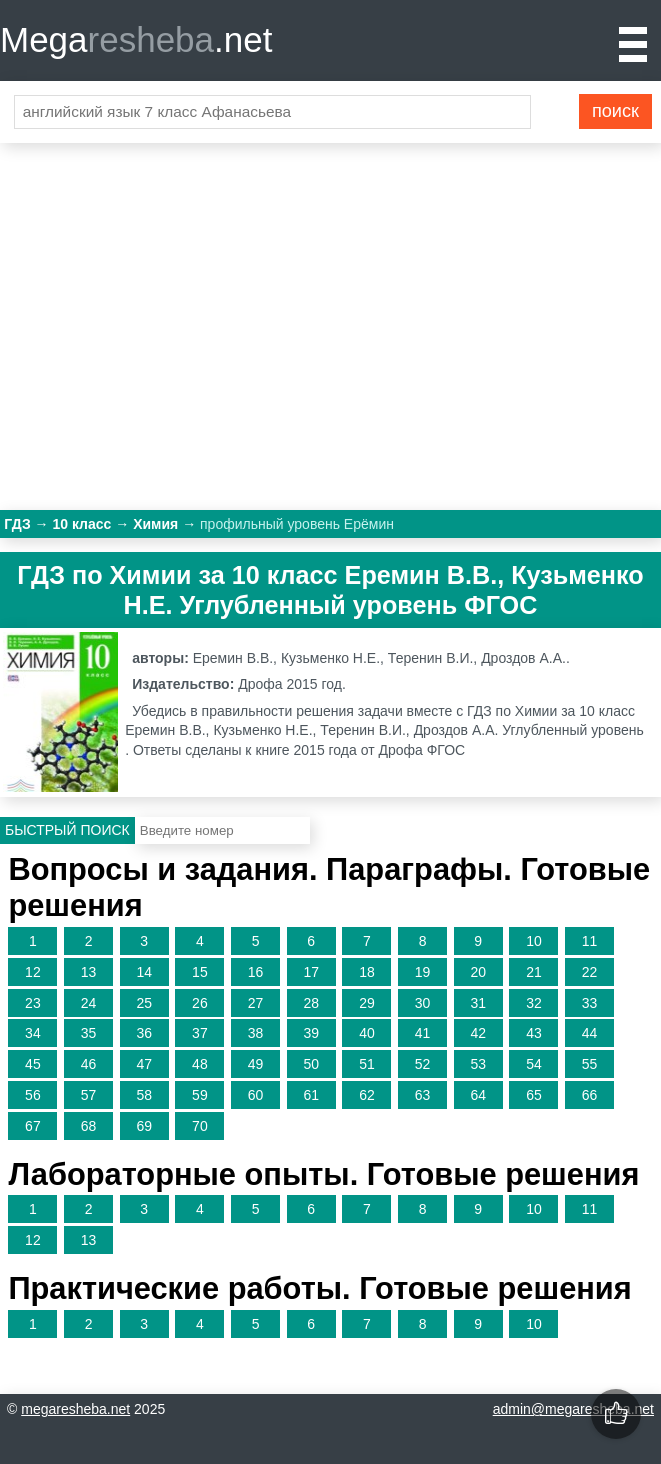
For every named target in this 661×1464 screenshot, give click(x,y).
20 (478, 972)
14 (144, 972)
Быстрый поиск (67, 830)
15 (200, 972)
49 (256, 1064)
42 (478, 1033)
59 (200, 1095)
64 (478, 1095)
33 (590, 1003)
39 (311, 1033)
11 (590, 941)
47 (144, 1064)
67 (33, 1126)
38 (256, 1033)
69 (144, 1126)
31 (478, 1003)
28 (311, 1003)
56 (33, 1095)
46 (89, 1064)
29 (367, 1003)
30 (423, 1003)
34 (33, 1033)
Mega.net (136, 39)
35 (89, 1033)
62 (367, 1095)
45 (33, 1064)
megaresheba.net (75, 1409)
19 (423, 972)
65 (534, 1095)
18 (367, 972)
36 (144, 1033)
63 (423, 1095)
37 (200, 1033)
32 (534, 1003)
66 (590, 1095)
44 (590, 1033)
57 (89, 1095)
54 (534, 1064)
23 (33, 1003)
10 (534, 941)
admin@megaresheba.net (573, 1409)
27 (256, 1003)
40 (367, 1033)
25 (144, 1003)
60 (256, 1095)
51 (367, 1064)
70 (200, 1126)
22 (590, 972)
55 (590, 1064)
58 (144, 1095)
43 (534, 1033)
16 (256, 972)
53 (478, 1064)
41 (423, 1033)
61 (311, 1095)
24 (89, 1003)
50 (311, 1064)
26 (200, 1003)
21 (534, 972)
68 (89, 1126)
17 (311, 972)
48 (200, 1064)
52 (423, 1064)
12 (33, 972)
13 (89, 972)
